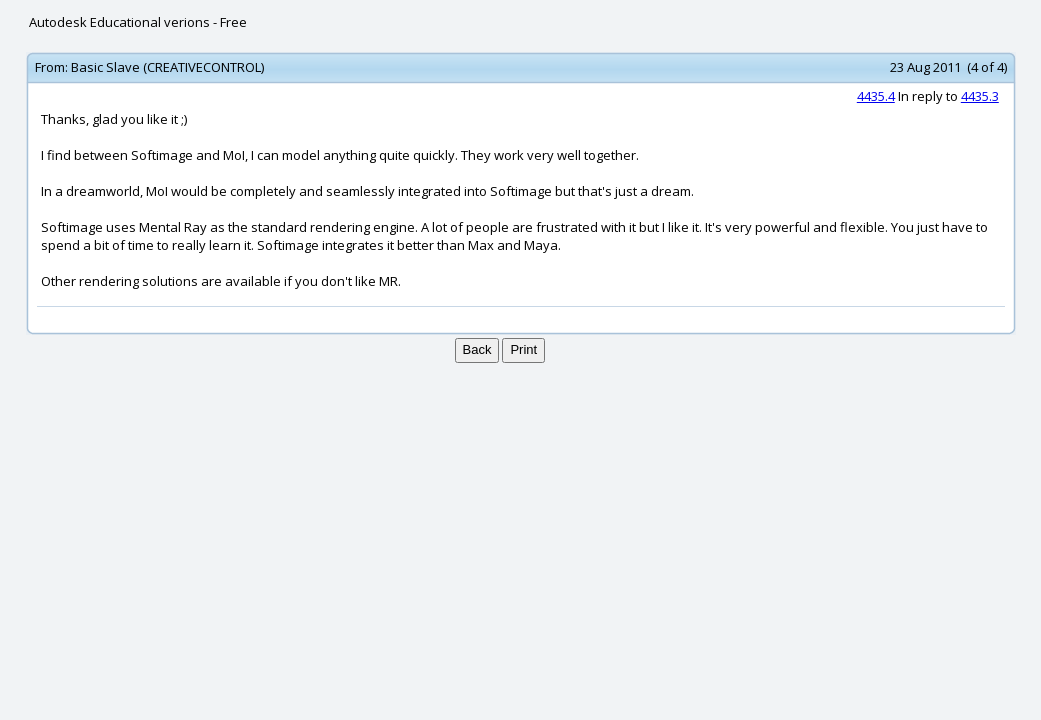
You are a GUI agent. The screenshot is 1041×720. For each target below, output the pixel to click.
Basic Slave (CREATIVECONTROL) (167, 67)
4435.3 (980, 96)
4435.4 (876, 96)
